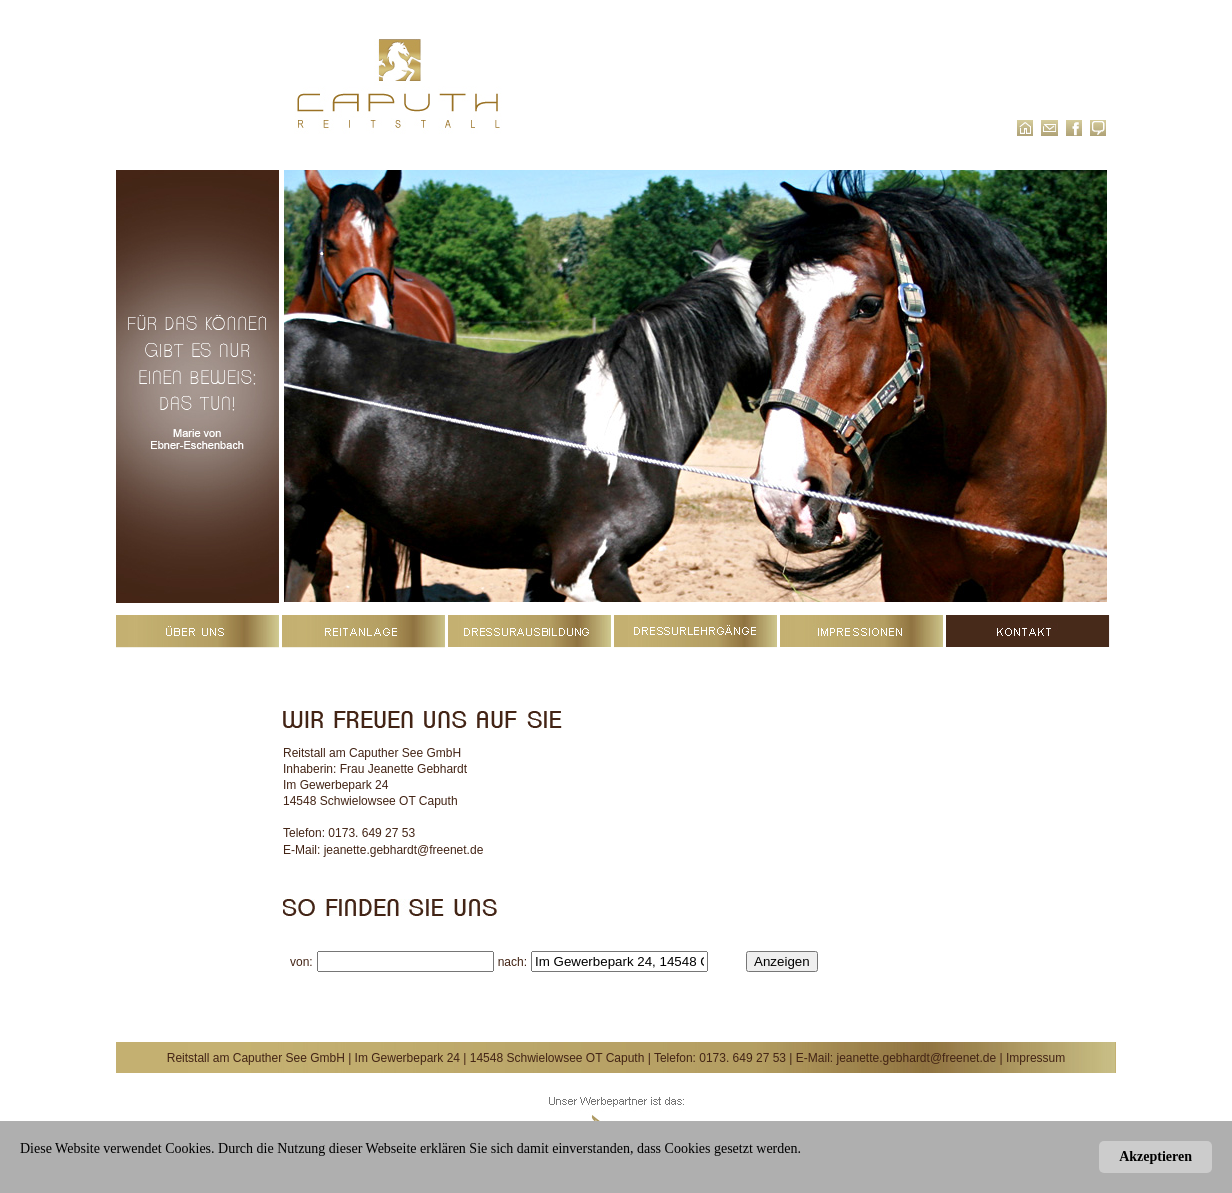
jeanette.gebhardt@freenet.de (404, 850)
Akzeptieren (1155, 1156)
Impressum (1035, 1058)
